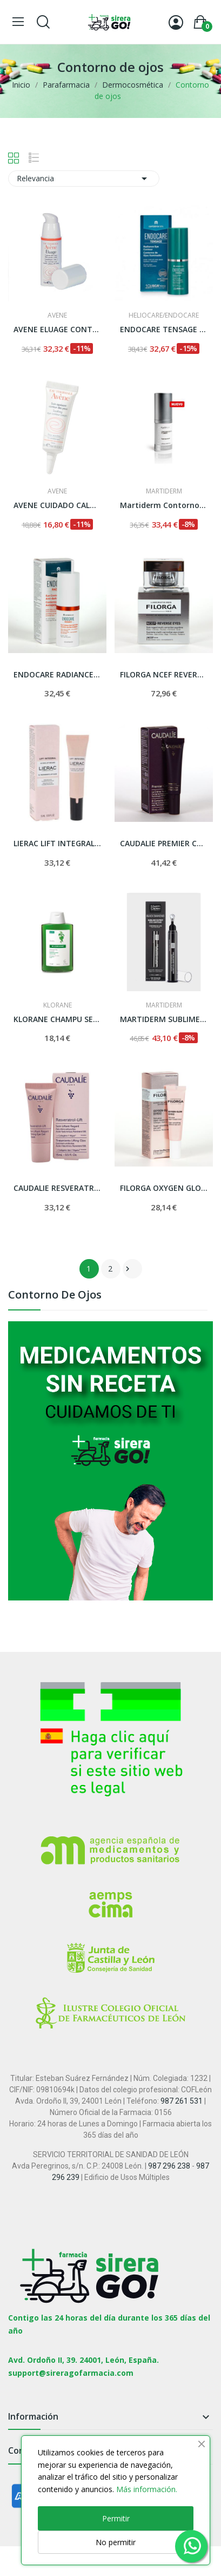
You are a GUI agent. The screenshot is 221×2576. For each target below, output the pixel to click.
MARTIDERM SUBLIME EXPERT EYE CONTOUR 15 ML (163, 1019)
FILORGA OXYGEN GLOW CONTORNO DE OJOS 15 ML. (163, 1188)
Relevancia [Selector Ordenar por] (84, 178)
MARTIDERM (164, 491)
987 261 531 (181, 2101)
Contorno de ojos (55, 1295)
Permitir (116, 2518)
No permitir (116, 2542)
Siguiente (127, 1269)
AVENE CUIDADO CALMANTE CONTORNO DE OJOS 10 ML (57, 505)
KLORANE (57, 1005)
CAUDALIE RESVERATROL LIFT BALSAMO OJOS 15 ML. (57, 1188)
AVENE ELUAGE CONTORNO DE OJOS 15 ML (57, 329)
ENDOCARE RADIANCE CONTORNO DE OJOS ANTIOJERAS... (57, 674)
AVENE (57, 315)
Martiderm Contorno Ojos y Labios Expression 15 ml (163, 505)
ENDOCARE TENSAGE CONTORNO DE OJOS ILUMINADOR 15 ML (163, 329)
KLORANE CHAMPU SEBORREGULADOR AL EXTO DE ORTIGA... (57, 1019)
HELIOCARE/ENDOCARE (164, 315)
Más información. (146, 2489)
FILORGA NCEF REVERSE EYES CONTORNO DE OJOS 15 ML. (163, 674)
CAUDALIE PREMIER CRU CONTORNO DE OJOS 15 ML (163, 843)
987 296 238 (169, 2166)
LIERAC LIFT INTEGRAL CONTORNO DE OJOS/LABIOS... (57, 843)
